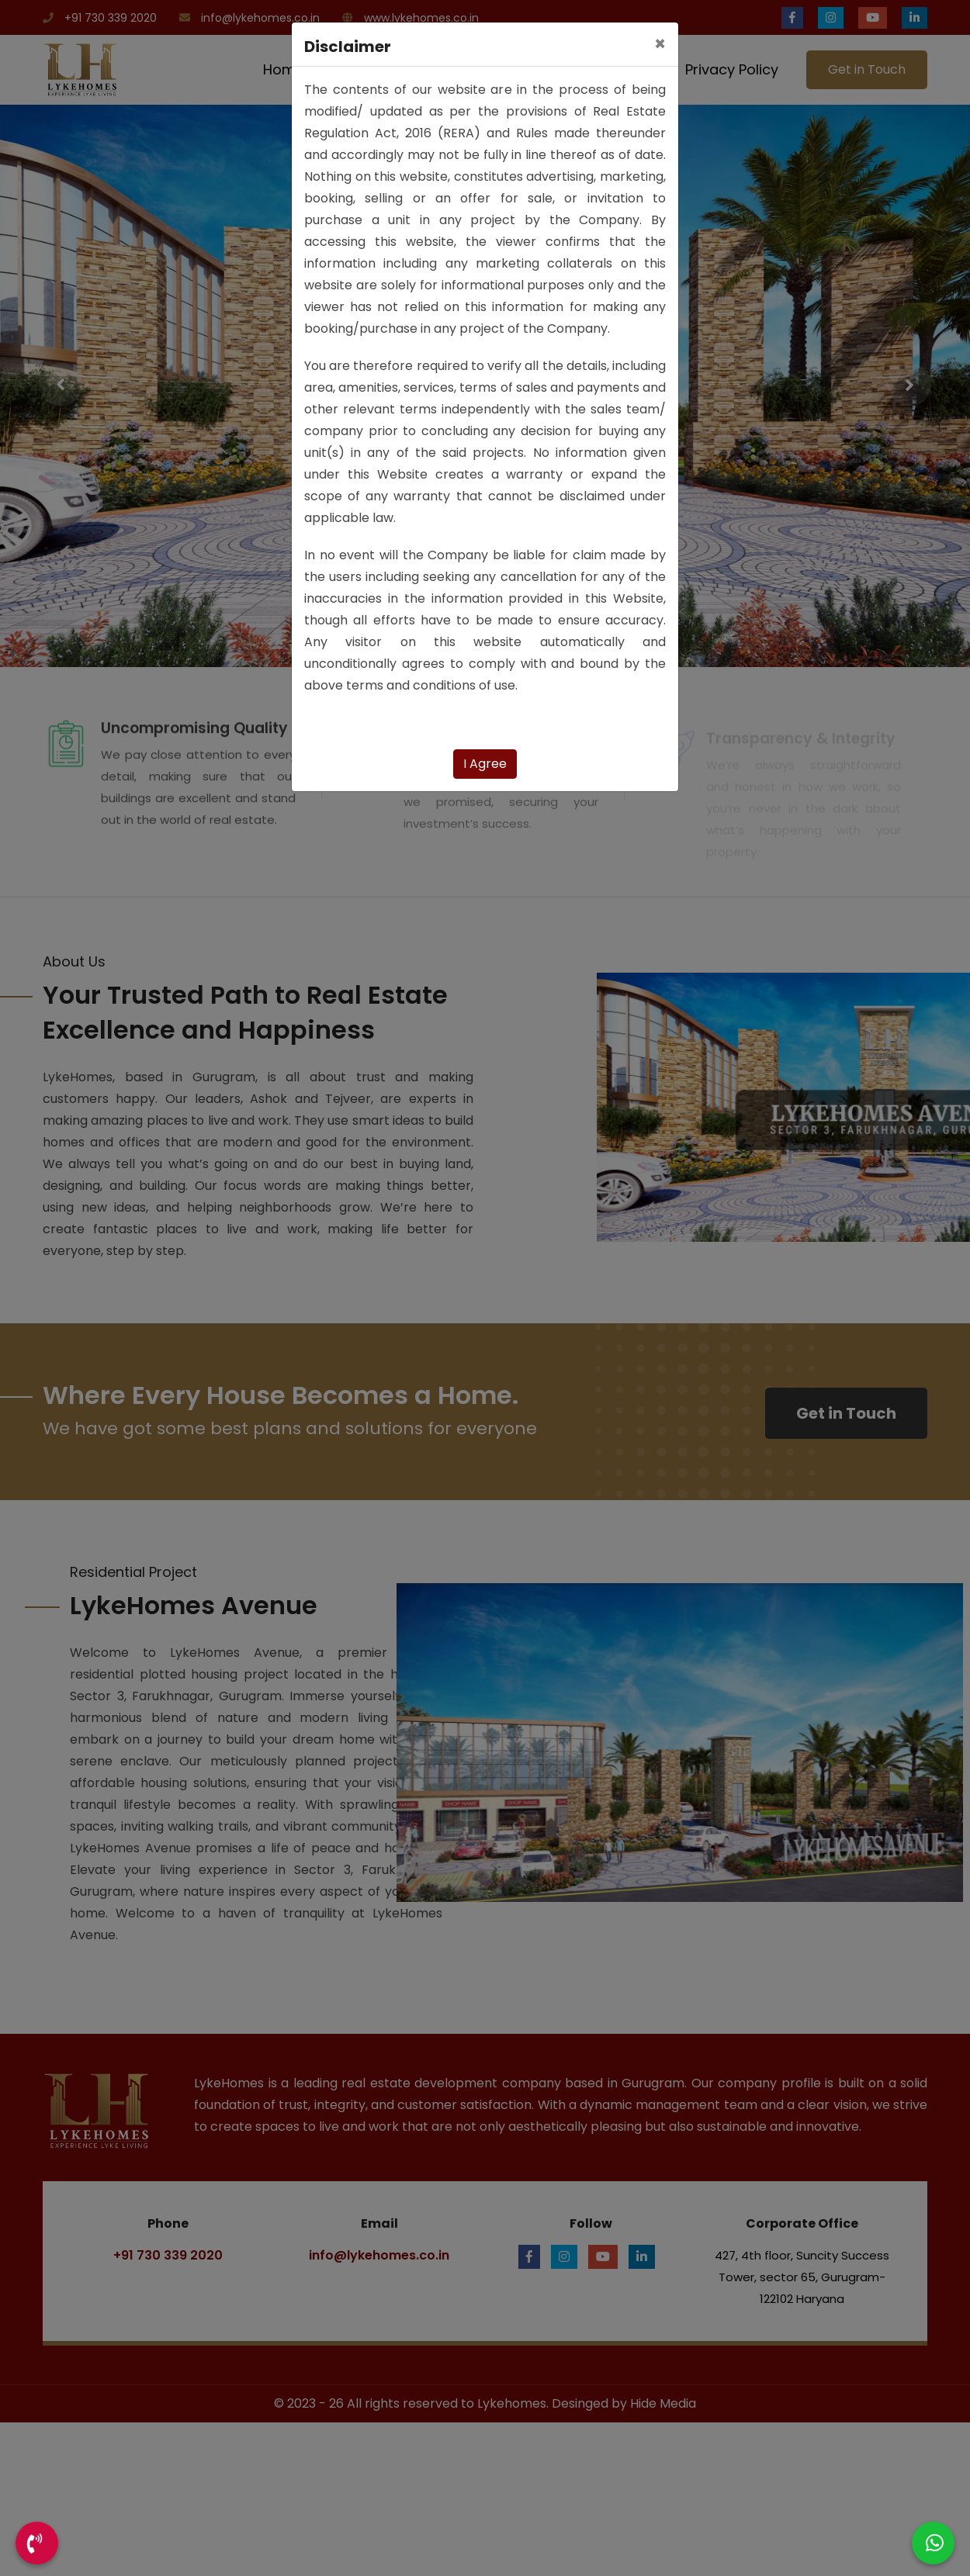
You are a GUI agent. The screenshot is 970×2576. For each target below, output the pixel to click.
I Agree (485, 764)
